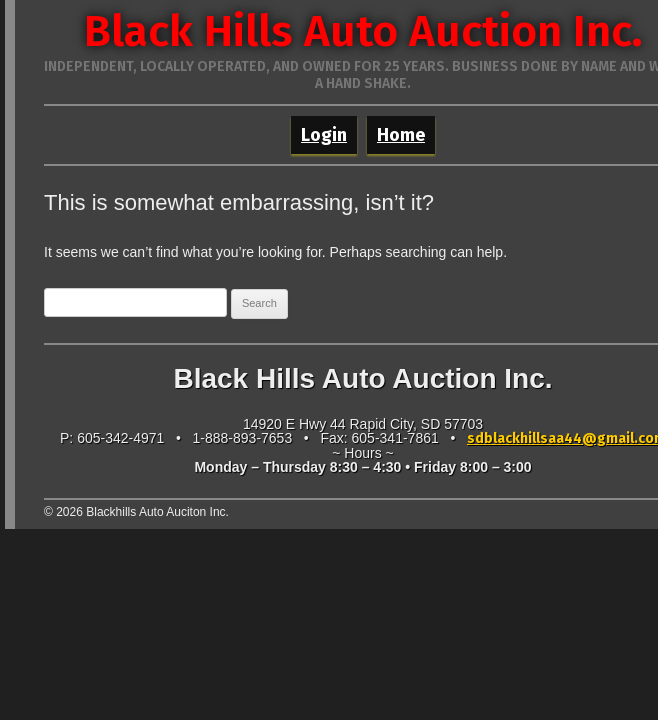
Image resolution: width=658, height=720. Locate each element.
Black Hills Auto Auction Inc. (363, 31)
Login (324, 135)
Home (401, 135)
